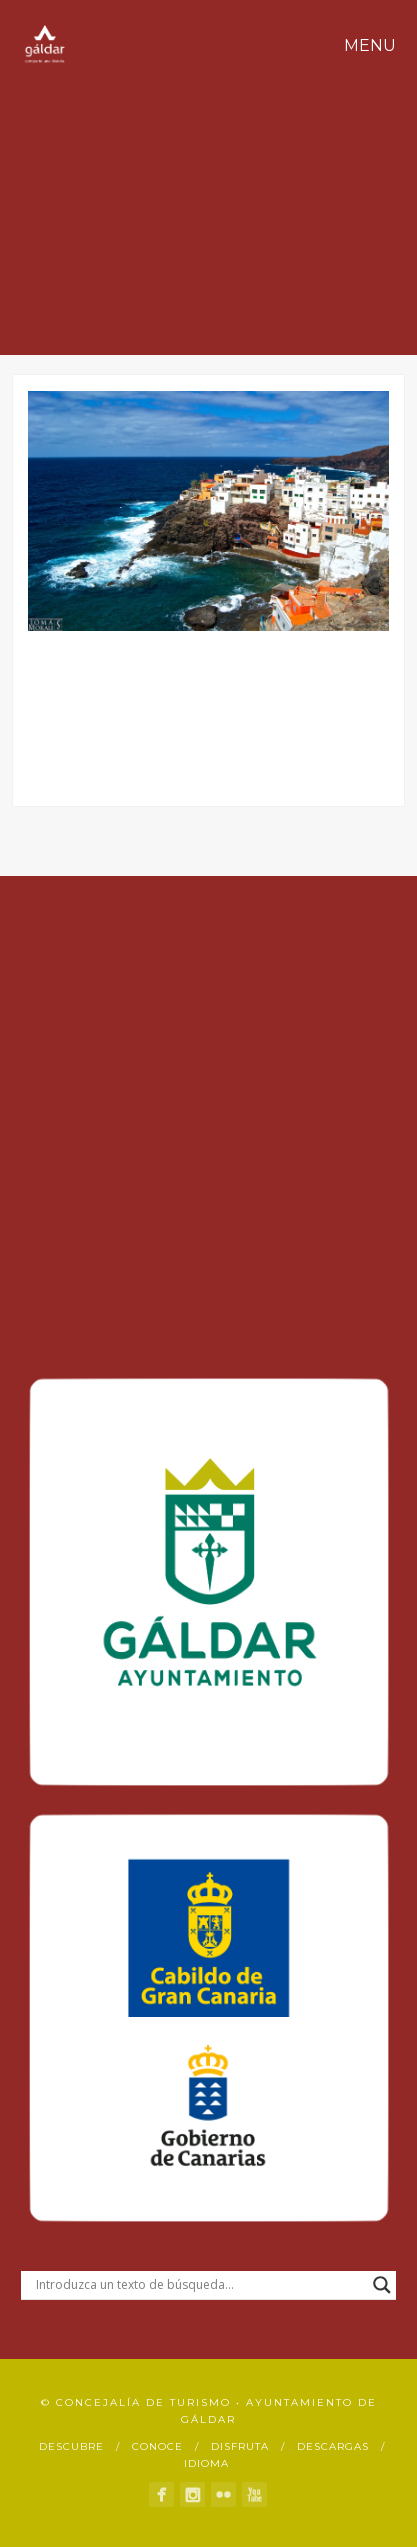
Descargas (333, 2446)
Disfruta (240, 2446)
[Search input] (199, 2285)
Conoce (157, 2446)
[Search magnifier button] (382, 2285)
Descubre (71, 2446)
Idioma (206, 2463)
